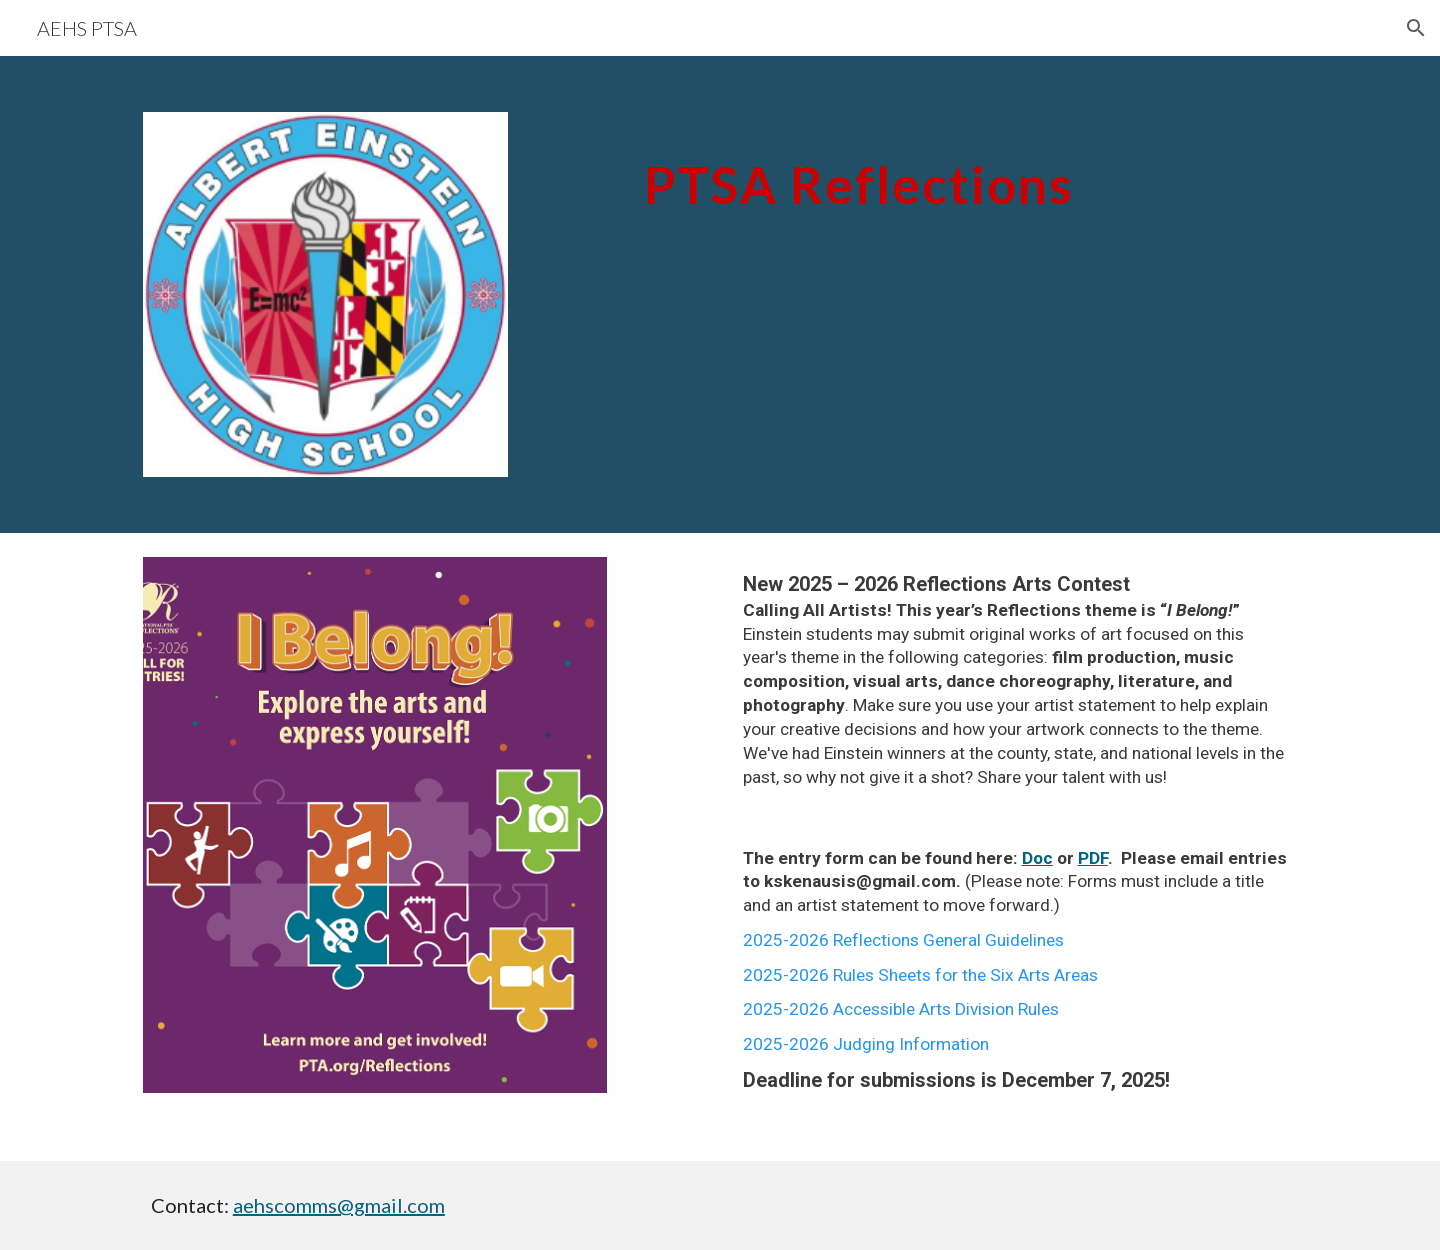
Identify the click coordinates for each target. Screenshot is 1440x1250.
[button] (1416, 28)
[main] (966, 171)
